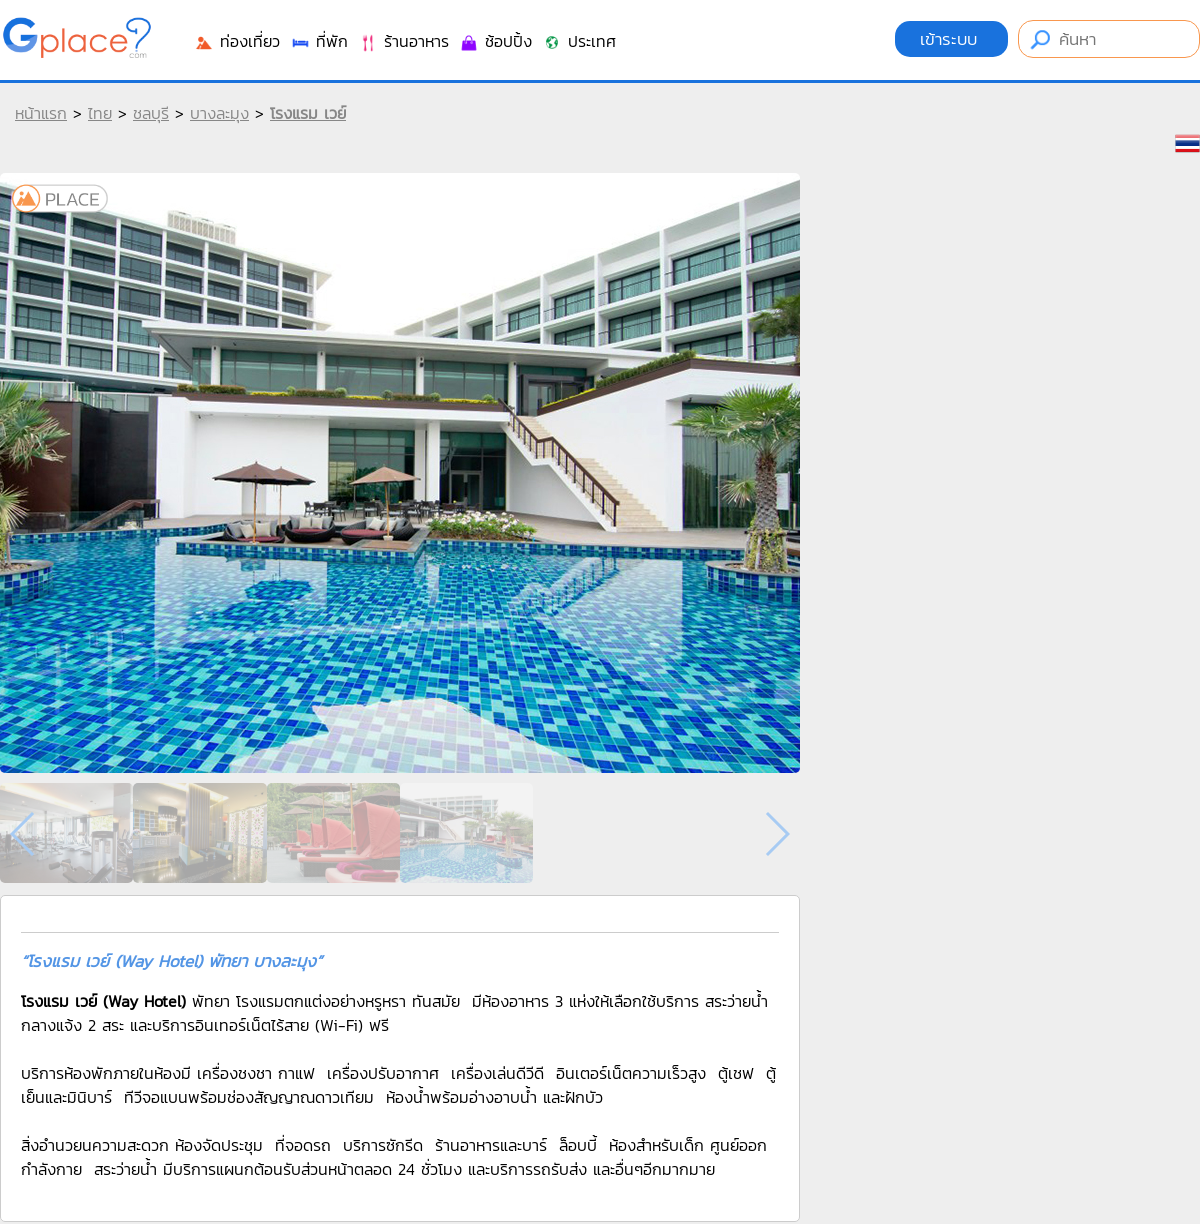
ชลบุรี (151, 113)
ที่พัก (319, 41)
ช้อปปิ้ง (495, 41)
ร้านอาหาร (403, 41)
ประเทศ (579, 41)
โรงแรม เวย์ (308, 113)
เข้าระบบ (951, 39)
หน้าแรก (41, 113)
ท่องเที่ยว (237, 41)
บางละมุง (219, 113)
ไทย (100, 113)
